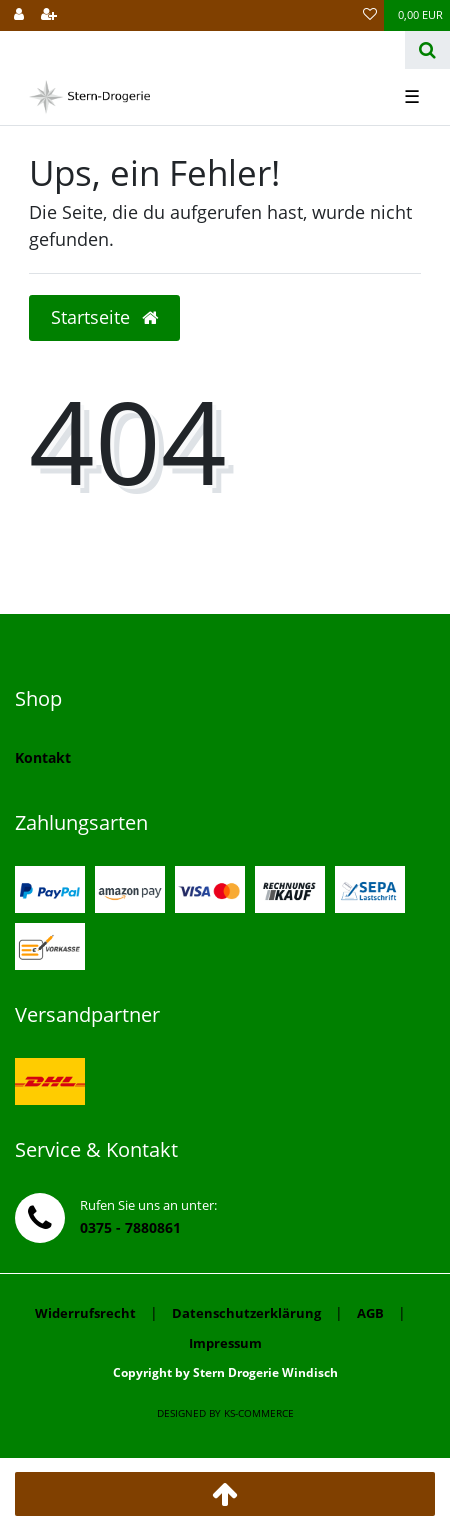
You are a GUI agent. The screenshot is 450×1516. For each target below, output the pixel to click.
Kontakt (43, 757)
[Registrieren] (49, 15)
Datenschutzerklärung (246, 1313)
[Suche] (427, 50)
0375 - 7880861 (130, 1227)
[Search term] (202, 50)
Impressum (225, 1343)
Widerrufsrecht (85, 1313)
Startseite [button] (104, 317)
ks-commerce (259, 1413)
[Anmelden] (19, 15)
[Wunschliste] (370, 15)
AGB (370, 1313)
